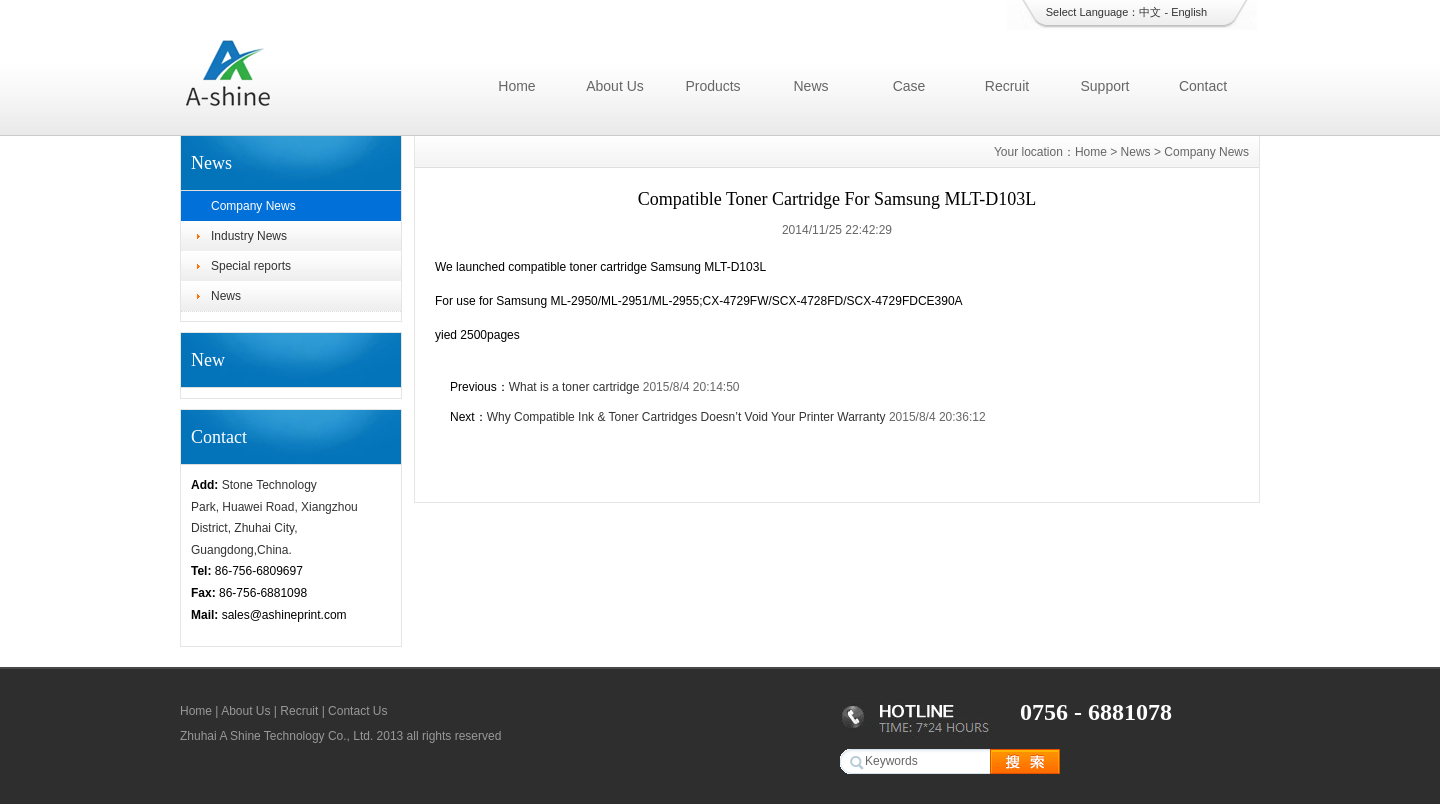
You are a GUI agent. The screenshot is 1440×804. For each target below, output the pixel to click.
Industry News (249, 236)
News (810, 86)
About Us (615, 86)
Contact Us (357, 711)
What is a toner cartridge (574, 387)
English (1189, 12)
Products (712, 86)
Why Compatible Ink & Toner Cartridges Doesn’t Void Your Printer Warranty (686, 417)
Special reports (251, 266)
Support (1104, 86)
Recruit (1007, 86)
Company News (253, 206)
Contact (1203, 86)
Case (909, 86)
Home (516, 86)
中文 (1150, 12)
